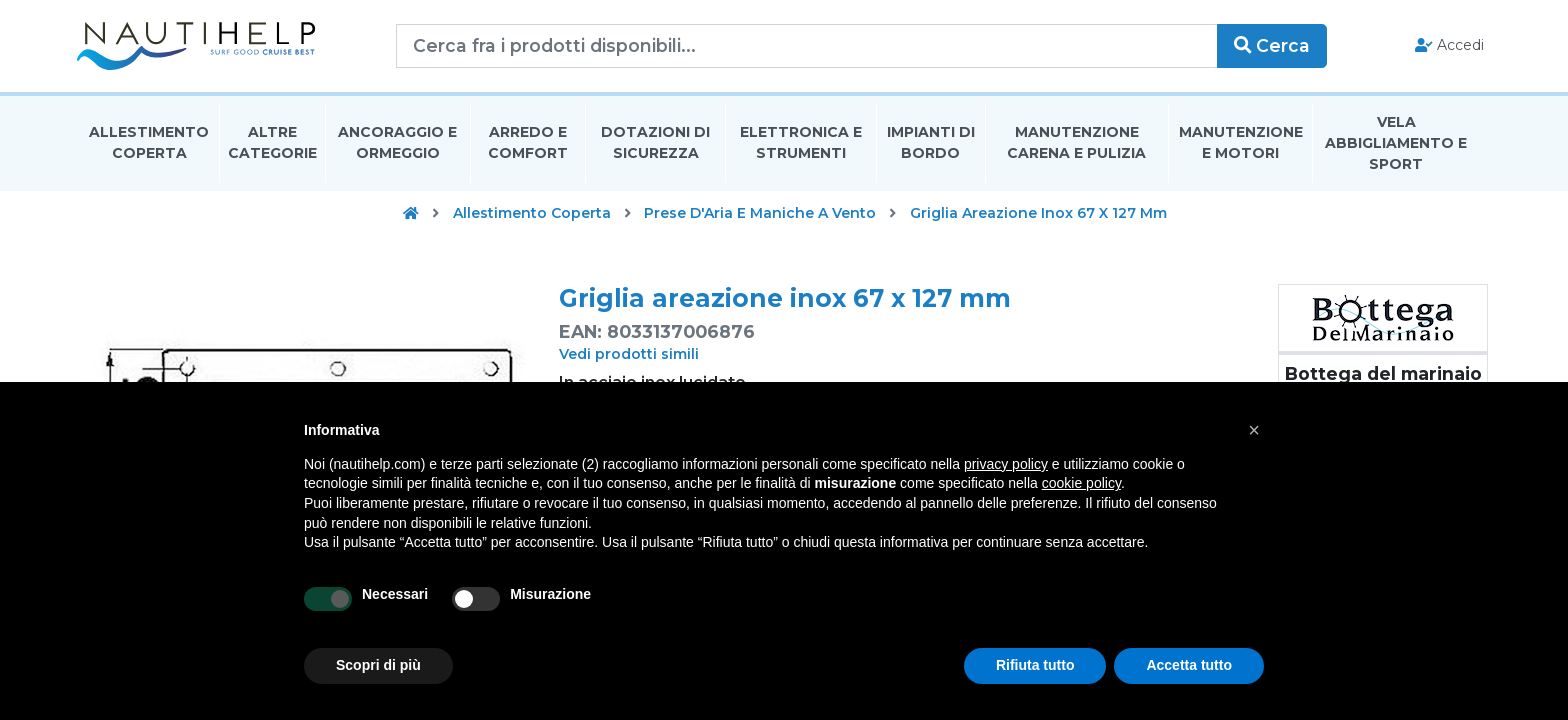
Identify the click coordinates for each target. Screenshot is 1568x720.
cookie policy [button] (1081, 483)
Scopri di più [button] (378, 665)
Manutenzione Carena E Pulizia (1076, 143)
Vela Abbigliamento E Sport (1396, 144)
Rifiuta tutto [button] (1035, 665)
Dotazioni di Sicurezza (655, 143)
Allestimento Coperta (149, 143)
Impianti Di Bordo (931, 143)
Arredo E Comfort (528, 143)
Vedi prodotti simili (629, 355)
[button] (1254, 430)
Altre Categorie (272, 143)
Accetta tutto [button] (1189, 665)
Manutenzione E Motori (1241, 143)
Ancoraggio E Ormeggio (397, 143)
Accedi (1446, 46)
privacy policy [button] (1006, 464)
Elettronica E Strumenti (801, 143)
